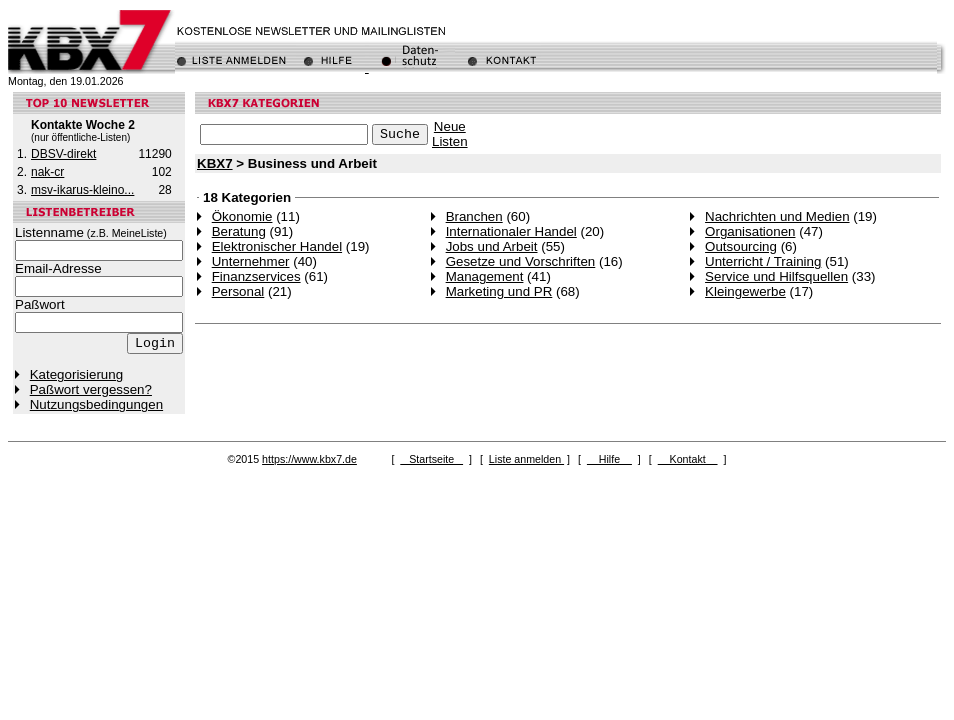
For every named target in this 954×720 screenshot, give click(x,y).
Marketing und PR (499, 291)
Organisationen (750, 231)
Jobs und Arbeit (492, 246)
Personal (238, 291)
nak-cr (47, 172)
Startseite (431, 459)
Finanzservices (256, 276)
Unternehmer (251, 261)
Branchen (474, 216)
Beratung (239, 231)
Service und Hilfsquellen (776, 276)
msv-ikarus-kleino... (82, 190)
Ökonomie (242, 216)
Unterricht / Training (763, 261)
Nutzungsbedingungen (96, 404)
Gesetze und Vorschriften (521, 261)
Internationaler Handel (511, 231)
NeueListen (450, 134)
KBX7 (215, 163)
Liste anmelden (526, 459)
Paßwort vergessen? (91, 389)
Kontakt (688, 459)
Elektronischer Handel (277, 246)
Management (485, 276)
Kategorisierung (76, 374)
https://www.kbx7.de (309, 459)
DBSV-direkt (63, 154)
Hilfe (609, 459)
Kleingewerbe (745, 291)
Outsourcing (741, 246)
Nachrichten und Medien (777, 216)
